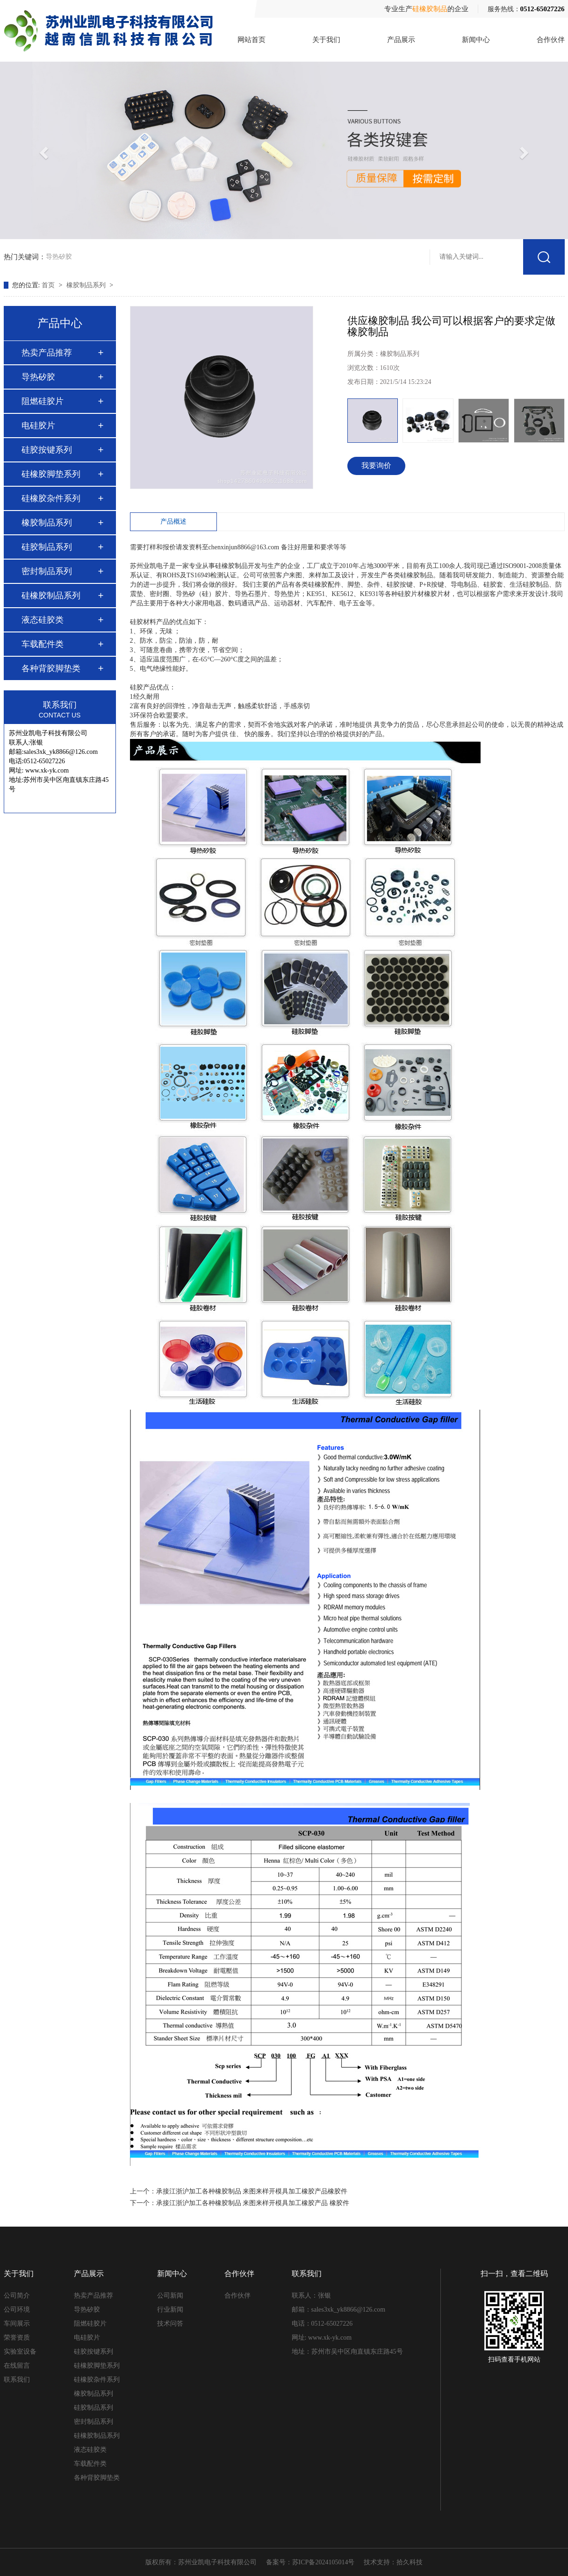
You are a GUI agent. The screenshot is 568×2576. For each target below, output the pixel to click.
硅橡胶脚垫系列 (51, 474)
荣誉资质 (17, 2337)
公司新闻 (170, 2295)
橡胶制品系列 (87, 285)
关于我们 (326, 39)
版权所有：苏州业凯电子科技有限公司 (201, 2562)
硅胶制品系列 (47, 547)
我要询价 (376, 465)
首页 (49, 285)
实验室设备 (20, 2351)
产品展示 (401, 39)
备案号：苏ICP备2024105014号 (310, 2562)
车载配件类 (43, 644)
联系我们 (17, 2379)
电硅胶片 (38, 425)
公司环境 (17, 2309)
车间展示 (17, 2323)
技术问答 (170, 2323)
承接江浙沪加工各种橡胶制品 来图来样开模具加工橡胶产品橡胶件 (252, 2191)
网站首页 (251, 39)
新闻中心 (476, 39)
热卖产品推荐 (47, 352)
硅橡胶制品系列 (51, 595)
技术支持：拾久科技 (393, 2562)
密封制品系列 (47, 571)
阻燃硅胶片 (43, 401)
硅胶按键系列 (47, 449)
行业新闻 (170, 2309)
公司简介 (17, 2295)
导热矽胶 (59, 254)
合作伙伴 (551, 39)
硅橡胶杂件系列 (51, 498)
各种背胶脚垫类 (51, 668)
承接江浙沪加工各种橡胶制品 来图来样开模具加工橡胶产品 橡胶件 (252, 2203)
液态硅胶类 (43, 619)
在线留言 (17, 2365)
